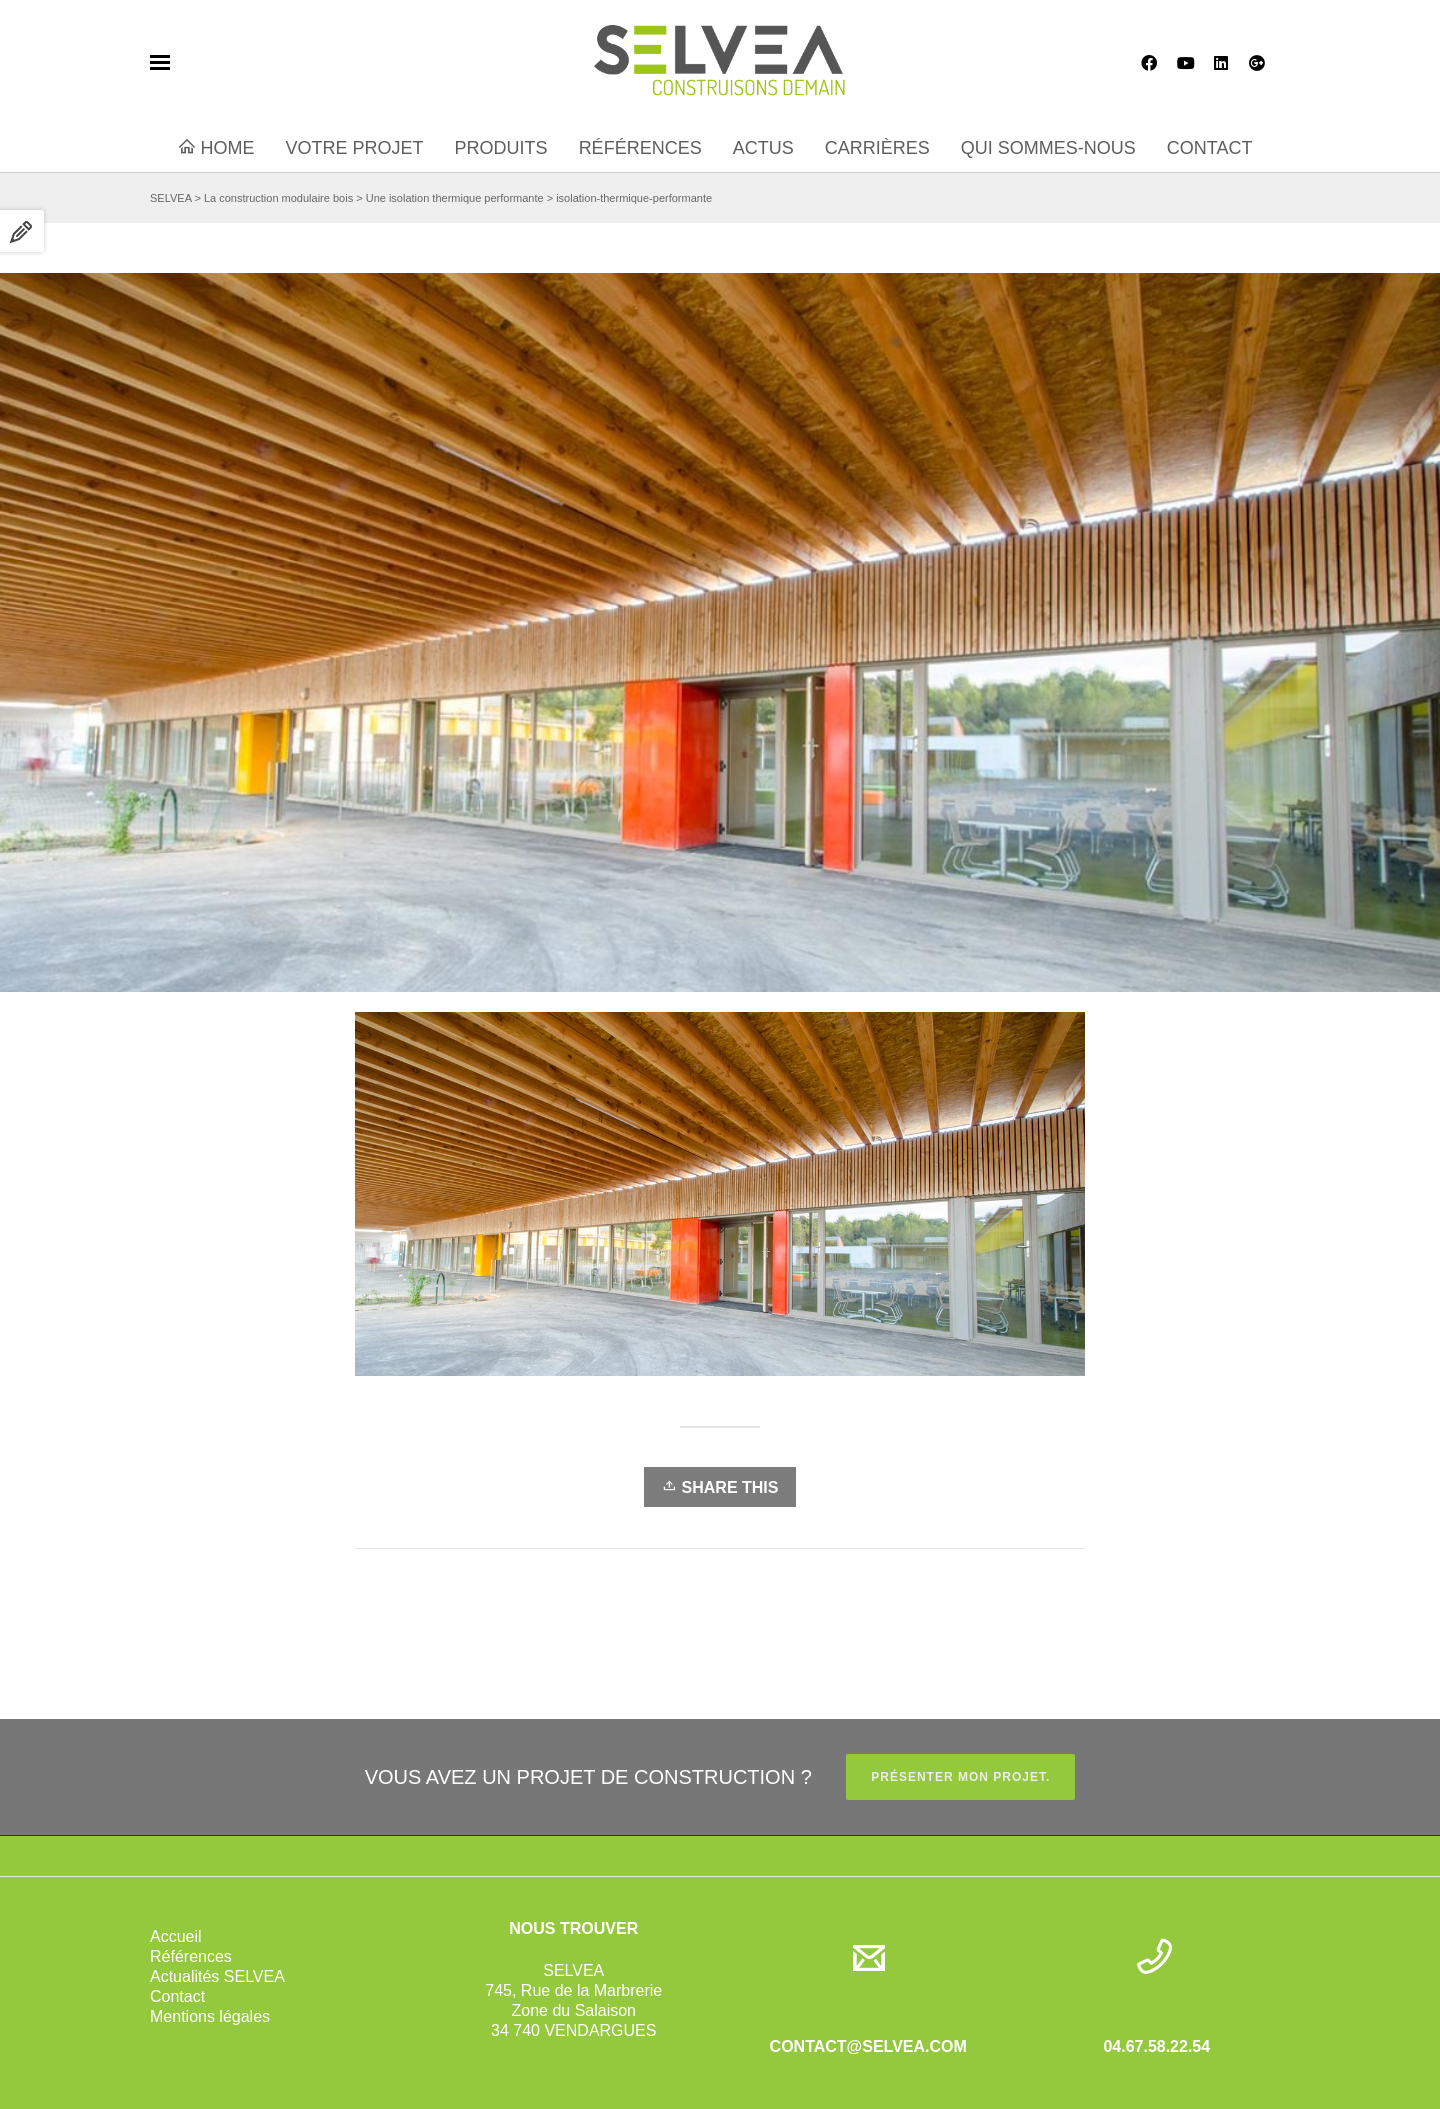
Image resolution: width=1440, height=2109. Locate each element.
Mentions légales (210, 2016)
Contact (177, 1996)
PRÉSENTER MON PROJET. (960, 1777)
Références (191, 1956)
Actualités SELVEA (217, 1976)
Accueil (176, 1936)
